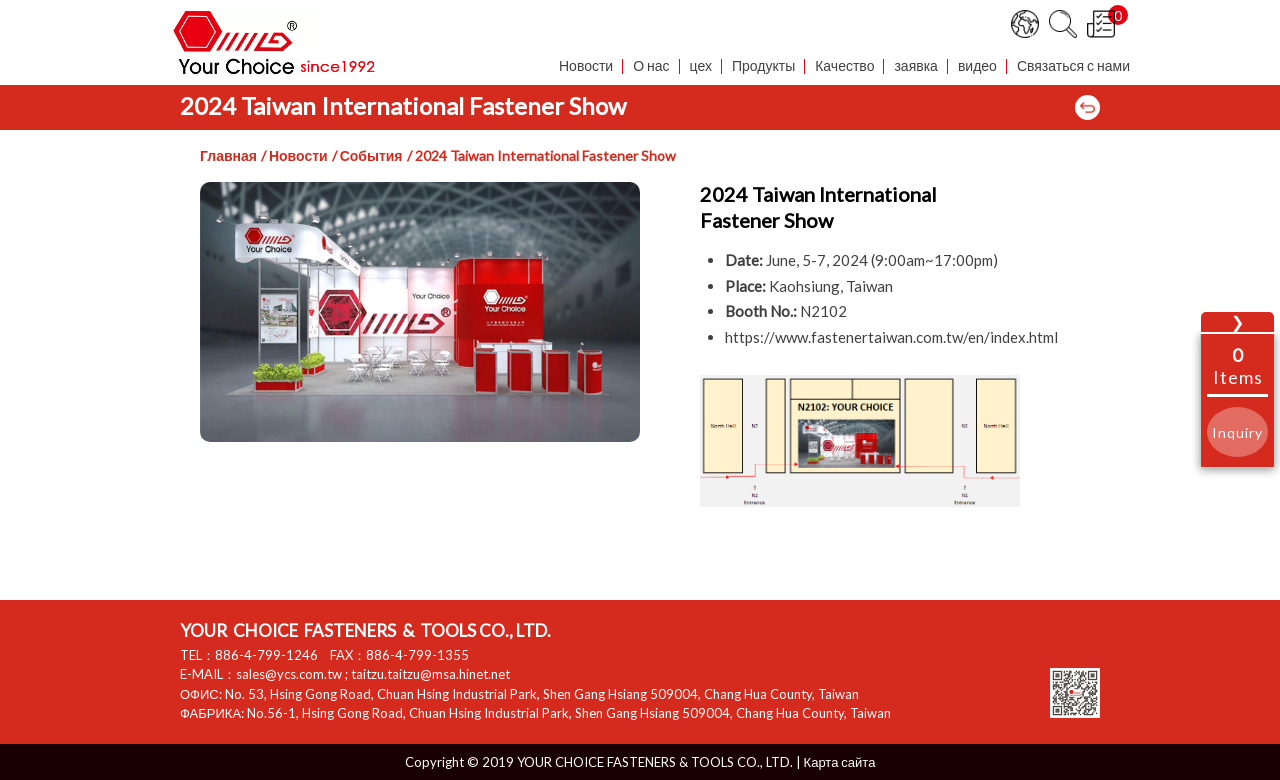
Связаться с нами (1073, 66)
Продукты (763, 66)
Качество (844, 66)
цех (701, 66)
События (371, 155)
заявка (915, 66)
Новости (586, 66)
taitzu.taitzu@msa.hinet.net (430, 674)
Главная (228, 155)
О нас (651, 66)
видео (977, 66)
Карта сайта (840, 762)
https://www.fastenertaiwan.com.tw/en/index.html (891, 337)
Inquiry (1237, 432)
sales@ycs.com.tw (289, 674)
